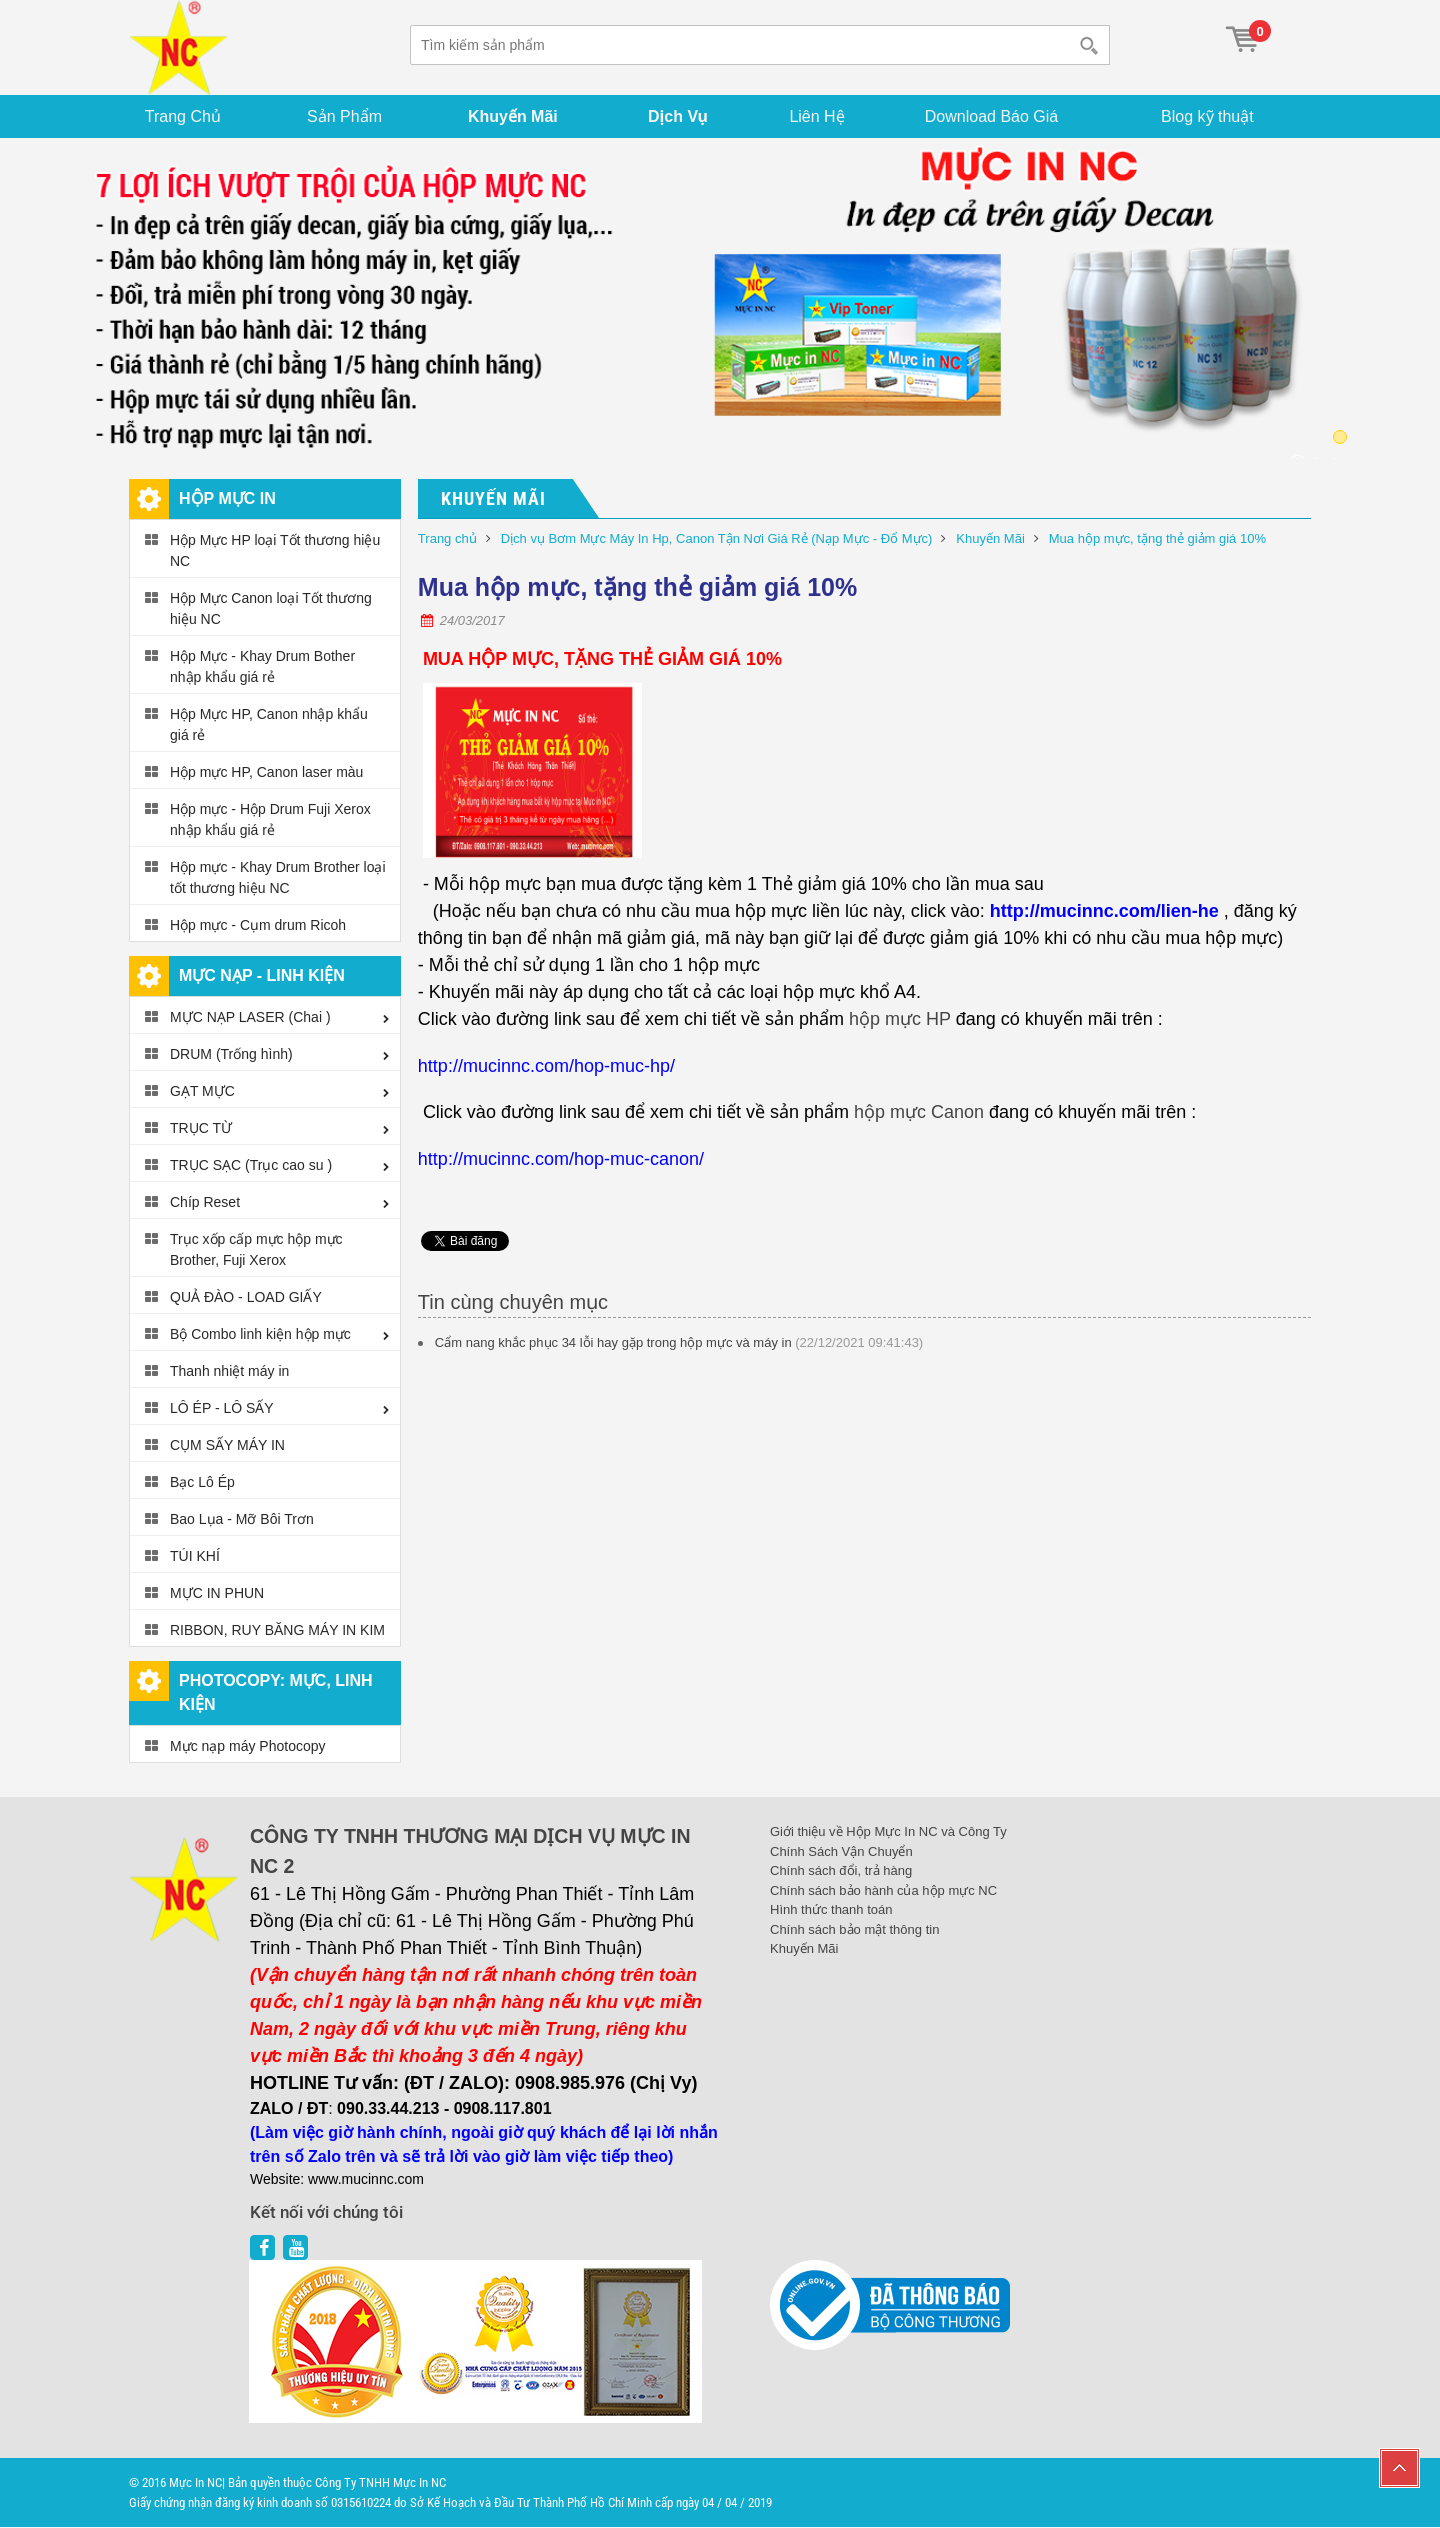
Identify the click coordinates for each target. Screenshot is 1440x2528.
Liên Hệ (818, 116)
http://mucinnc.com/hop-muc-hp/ (546, 1066)
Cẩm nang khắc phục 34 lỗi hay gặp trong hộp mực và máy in (613, 1342)
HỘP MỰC (511, 659)
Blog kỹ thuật (1209, 116)
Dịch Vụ (679, 116)
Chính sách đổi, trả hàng (841, 1871)
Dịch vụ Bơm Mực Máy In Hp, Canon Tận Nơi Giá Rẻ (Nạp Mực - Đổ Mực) (717, 539)
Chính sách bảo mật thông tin (854, 1929)
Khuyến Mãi (514, 116)
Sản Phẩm (345, 116)
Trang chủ (447, 539)
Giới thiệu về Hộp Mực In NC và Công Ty (888, 1832)
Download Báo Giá (993, 116)
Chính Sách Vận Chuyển (841, 1851)
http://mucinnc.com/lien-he (1104, 912)
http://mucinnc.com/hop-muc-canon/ (561, 1159)
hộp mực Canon (919, 1113)
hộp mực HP (900, 1020)
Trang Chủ (184, 116)
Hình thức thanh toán (831, 1910)
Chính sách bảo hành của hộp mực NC (883, 1890)
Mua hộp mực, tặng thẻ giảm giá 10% (1157, 539)
